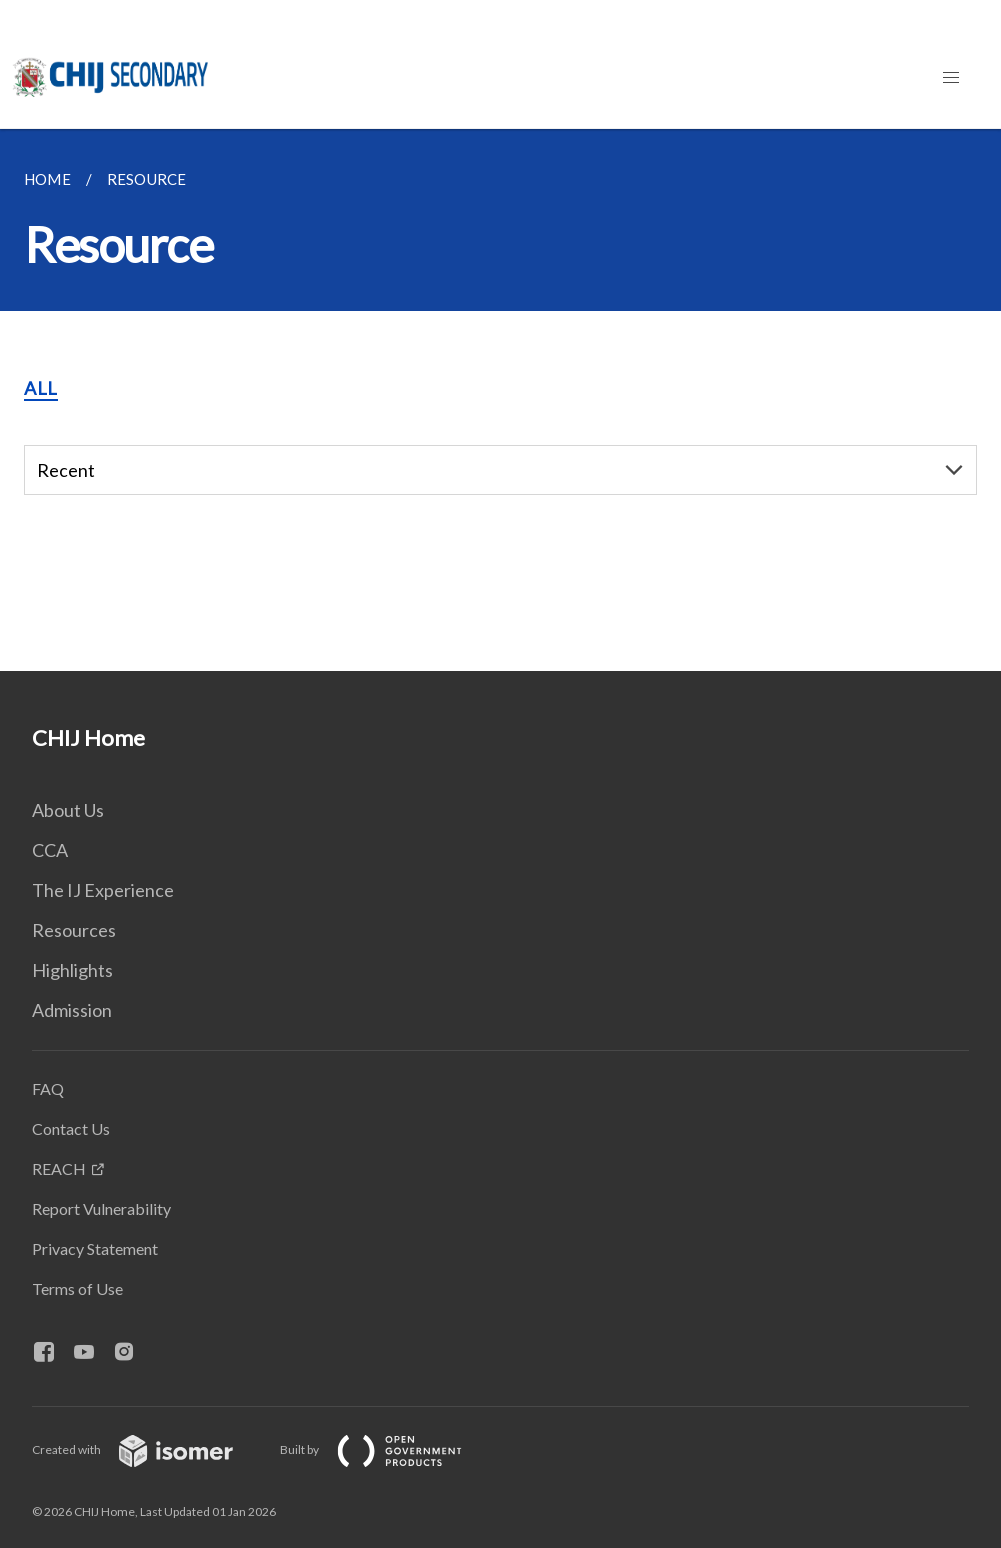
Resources (74, 930)
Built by (387, 1449)
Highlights (72, 970)
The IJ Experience (103, 890)
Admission (72, 1010)
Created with (148, 1449)
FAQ (48, 1088)
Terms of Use (77, 1288)
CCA (50, 850)
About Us (68, 810)
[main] (500, 400)
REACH (59, 1168)
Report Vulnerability (101, 1208)
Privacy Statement (95, 1248)
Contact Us (71, 1128)
